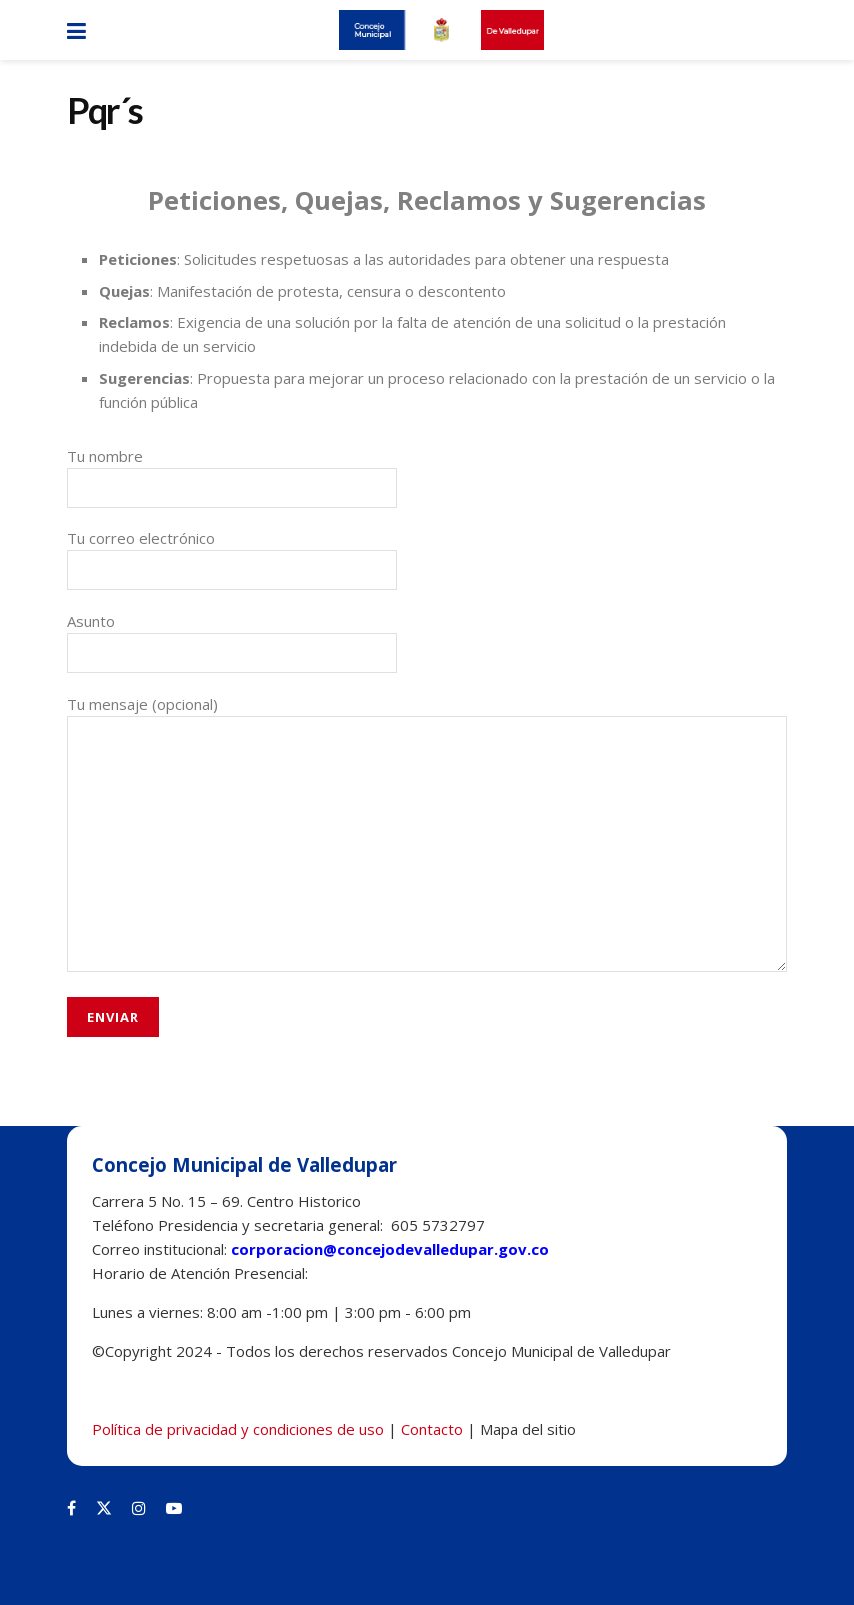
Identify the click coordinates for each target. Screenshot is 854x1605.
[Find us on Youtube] (174, 1508)
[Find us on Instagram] (139, 1508)
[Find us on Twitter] (104, 1508)
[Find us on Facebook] (71, 1508)
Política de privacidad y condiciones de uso (238, 1429)
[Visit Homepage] (441, 30)
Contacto (432, 1429)
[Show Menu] (76, 30)
